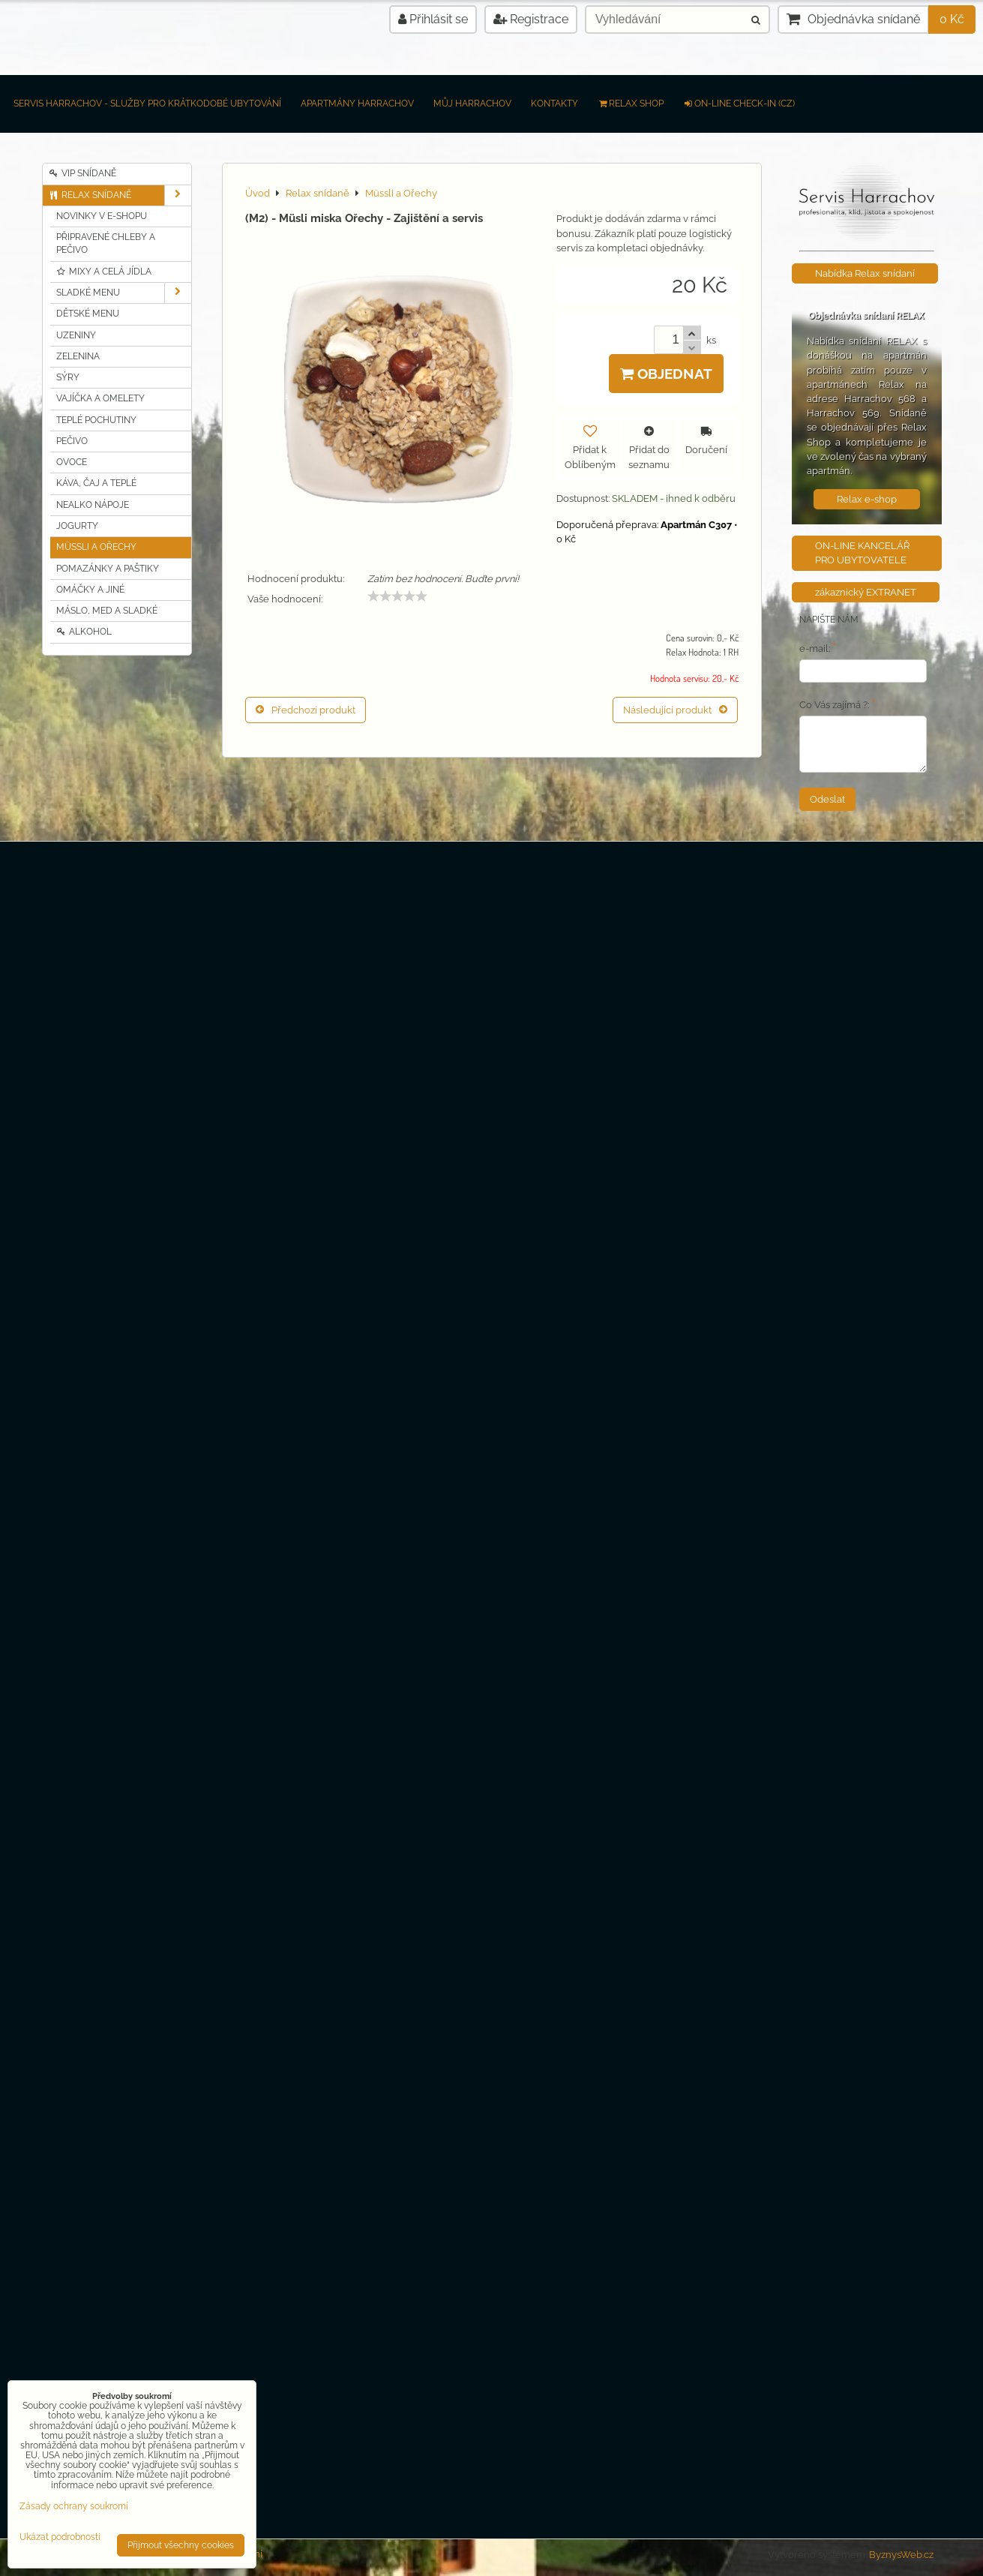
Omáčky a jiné (90, 589)
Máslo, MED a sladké (106, 610)
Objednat (666, 373)
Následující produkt (675, 710)
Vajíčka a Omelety (100, 398)
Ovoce (71, 462)
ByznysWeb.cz (901, 2554)
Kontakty (554, 103)
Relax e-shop (867, 499)
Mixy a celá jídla (104, 271)
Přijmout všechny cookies (180, 2545)
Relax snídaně (120, 195)
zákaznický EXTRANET (865, 592)
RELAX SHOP (631, 103)
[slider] (397, 596)
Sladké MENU (123, 293)
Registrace (530, 19)
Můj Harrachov (472, 103)
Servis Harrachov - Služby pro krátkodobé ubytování (147, 103)
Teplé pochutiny (96, 420)
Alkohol (84, 631)
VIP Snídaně (83, 173)
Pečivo (72, 441)
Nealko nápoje (92, 505)
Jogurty (77, 526)
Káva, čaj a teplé (96, 483)
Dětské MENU (87, 313)
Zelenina (78, 356)
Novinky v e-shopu (101, 216)
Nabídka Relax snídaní (865, 273)
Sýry (67, 377)
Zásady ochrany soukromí (73, 2506)
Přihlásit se (433, 19)
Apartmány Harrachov (357, 103)
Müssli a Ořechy (96, 547)
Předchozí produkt (305, 710)
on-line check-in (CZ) (739, 103)
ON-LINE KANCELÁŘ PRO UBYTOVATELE (862, 553)
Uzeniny (76, 335)
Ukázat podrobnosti (59, 2537)
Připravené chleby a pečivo (105, 243)
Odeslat (827, 799)
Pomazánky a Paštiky (107, 568)
